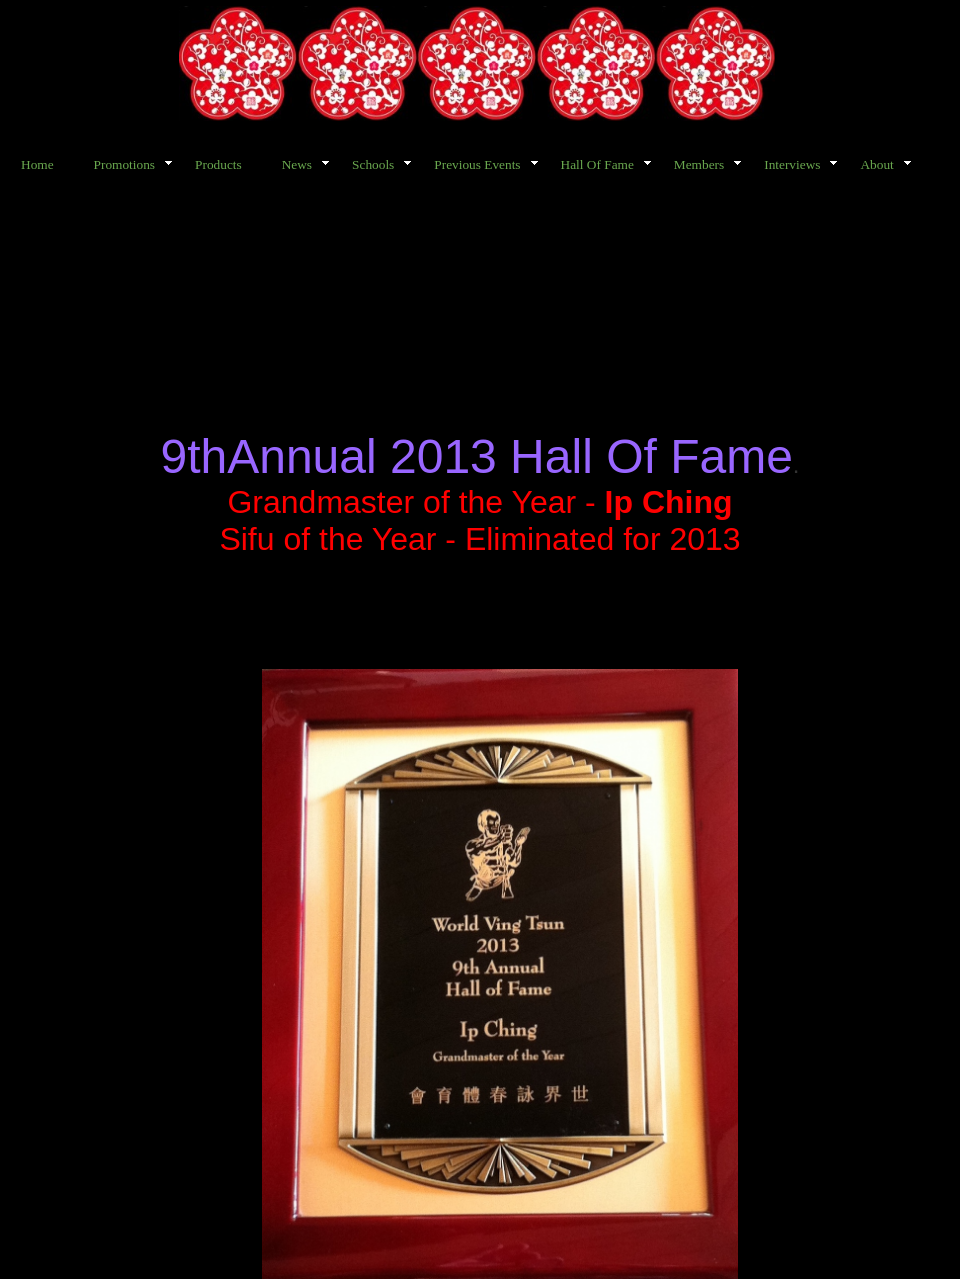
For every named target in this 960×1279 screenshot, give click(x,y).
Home (37, 164)
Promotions (124, 164)
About (876, 164)
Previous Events (477, 164)
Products (218, 164)
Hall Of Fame (597, 164)
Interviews (792, 164)
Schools (373, 164)
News (297, 164)
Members (699, 164)
